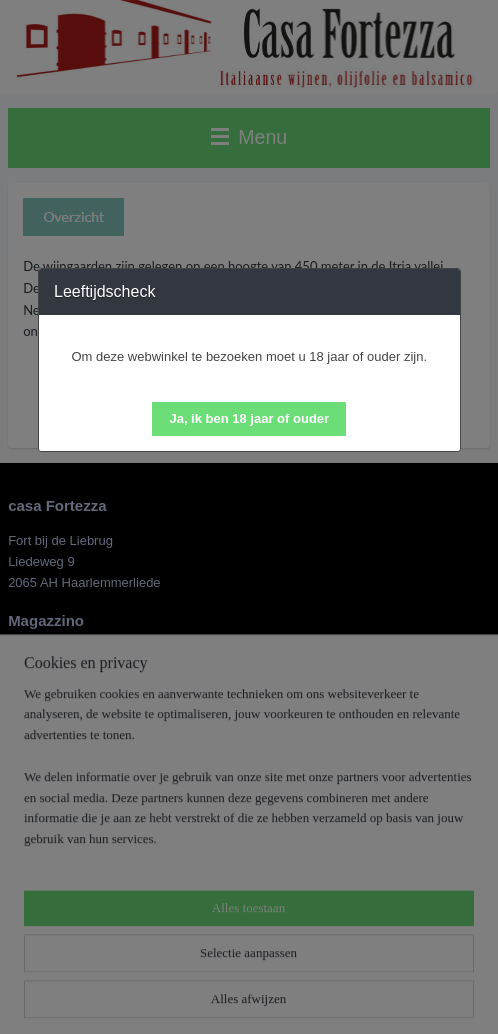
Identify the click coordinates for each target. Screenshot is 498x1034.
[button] (249, 419)
